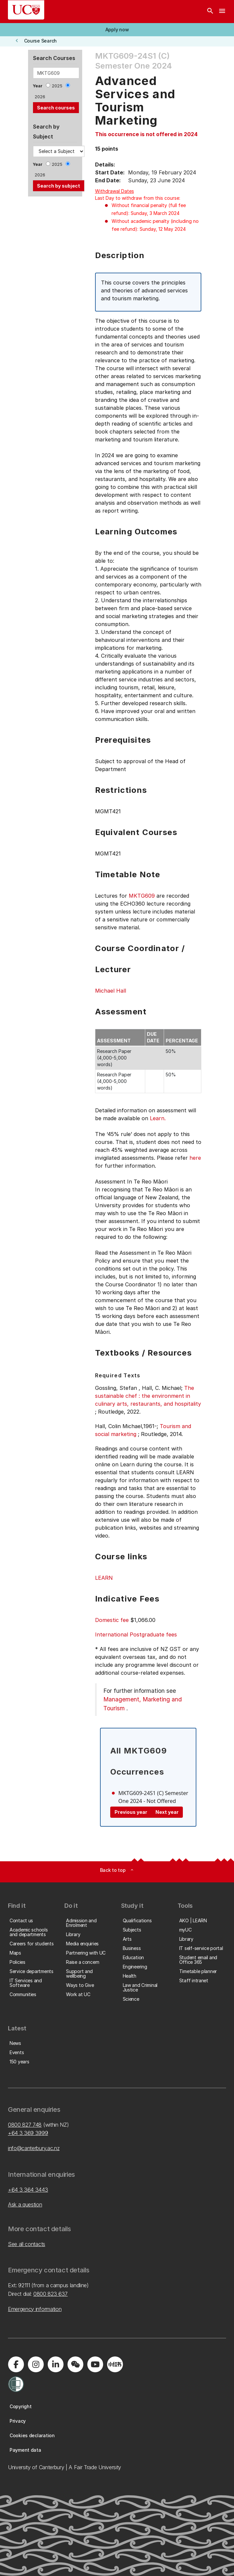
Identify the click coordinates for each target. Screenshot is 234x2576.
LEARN (104, 1577)
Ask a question (25, 2204)
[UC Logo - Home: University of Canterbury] (26, 10)
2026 (40, 96)
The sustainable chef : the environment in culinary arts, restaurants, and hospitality (148, 1396)
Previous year (131, 1812)
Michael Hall (110, 990)
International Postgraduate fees (136, 1634)
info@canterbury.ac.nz (33, 2148)
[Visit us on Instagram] (36, 2364)
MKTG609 (142, 895)
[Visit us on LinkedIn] (55, 2364)
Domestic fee (112, 1620)
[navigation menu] (222, 11)
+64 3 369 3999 (28, 2133)
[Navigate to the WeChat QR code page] (75, 2364)
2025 (57, 85)
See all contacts (26, 2244)
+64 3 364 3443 (28, 2189)
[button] (117, 29)
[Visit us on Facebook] (16, 2364)
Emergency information (34, 2309)
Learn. (158, 1118)
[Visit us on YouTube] (95, 2364)
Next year (167, 1812)
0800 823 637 (50, 2294)
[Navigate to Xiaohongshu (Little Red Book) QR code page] (115, 2364)
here (195, 1157)
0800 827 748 (25, 2124)
